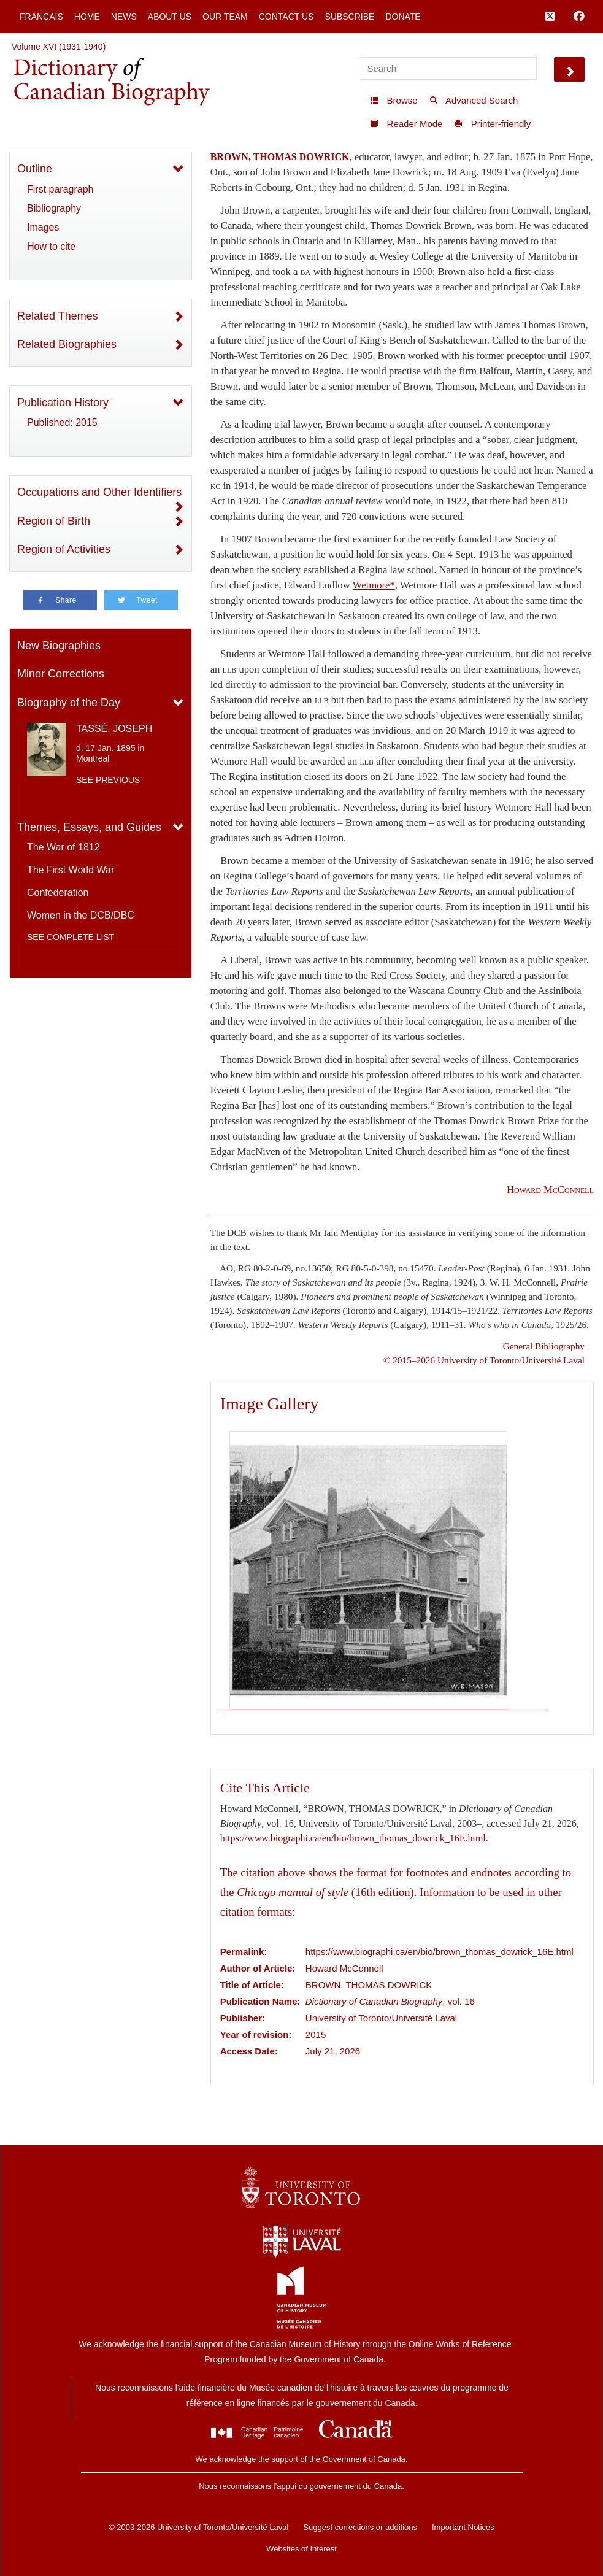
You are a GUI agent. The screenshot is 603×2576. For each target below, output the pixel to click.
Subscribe (349, 16)
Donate (402, 16)
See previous (108, 780)
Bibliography (54, 208)
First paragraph (60, 189)
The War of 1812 (63, 847)
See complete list (70, 937)
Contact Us (286, 16)
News (124, 16)
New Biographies (59, 645)
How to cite (51, 246)
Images (43, 227)
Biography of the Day (68, 702)
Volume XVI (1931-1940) (59, 47)
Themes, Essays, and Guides (89, 827)
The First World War (70, 870)
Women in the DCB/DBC (80, 915)
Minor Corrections (60, 674)
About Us (169, 16)
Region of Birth (53, 521)
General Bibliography (544, 1346)
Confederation (58, 892)
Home (87, 16)
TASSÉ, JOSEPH (114, 728)
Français (41, 16)
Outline (34, 169)
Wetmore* (374, 585)
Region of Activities (63, 549)
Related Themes (57, 316)
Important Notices (463, 2527)
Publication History (63, 402)
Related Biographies (67, 344)
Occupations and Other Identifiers (99, 492)
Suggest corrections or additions (360, 2527)
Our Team (225, 16)
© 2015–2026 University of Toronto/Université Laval (484, 1360)
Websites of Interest (301, 2548)
